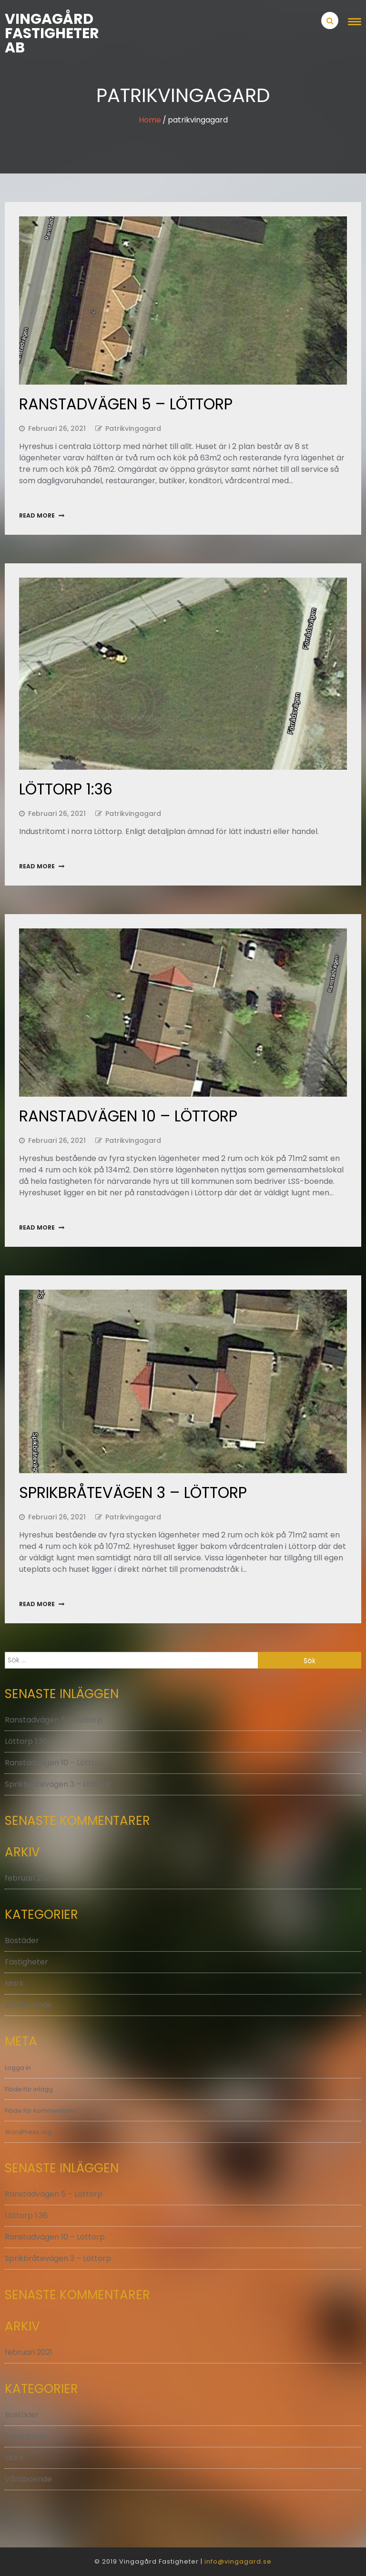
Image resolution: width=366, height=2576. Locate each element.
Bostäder (22, 1940)
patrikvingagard (133, 428)
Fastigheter (26, 1961)
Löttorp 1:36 (65, 789)
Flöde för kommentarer (41, 2110)
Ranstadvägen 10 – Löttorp (128, 1116)
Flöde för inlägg (29, 2089)
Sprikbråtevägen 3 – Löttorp (133, 1492)
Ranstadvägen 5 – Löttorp (126, 404)
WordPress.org (28, 2132)
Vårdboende (28, 2004)
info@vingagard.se (238, 2561)
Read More (37, 515)
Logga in (18, 2067)
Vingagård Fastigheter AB (49, 33)
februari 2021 (28, 1878)
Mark (14, 1983)
